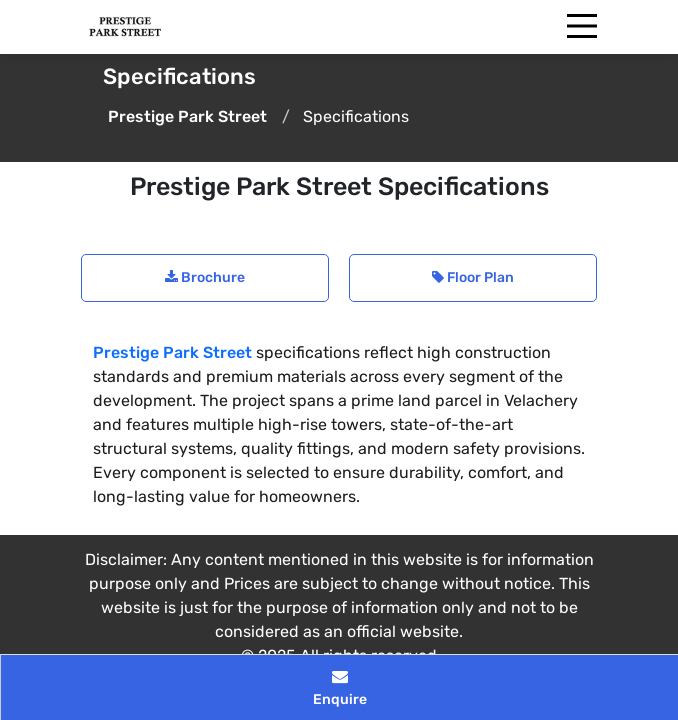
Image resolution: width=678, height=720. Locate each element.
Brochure (205, 277)
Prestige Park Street (172, 352)
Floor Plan (473, 277)
